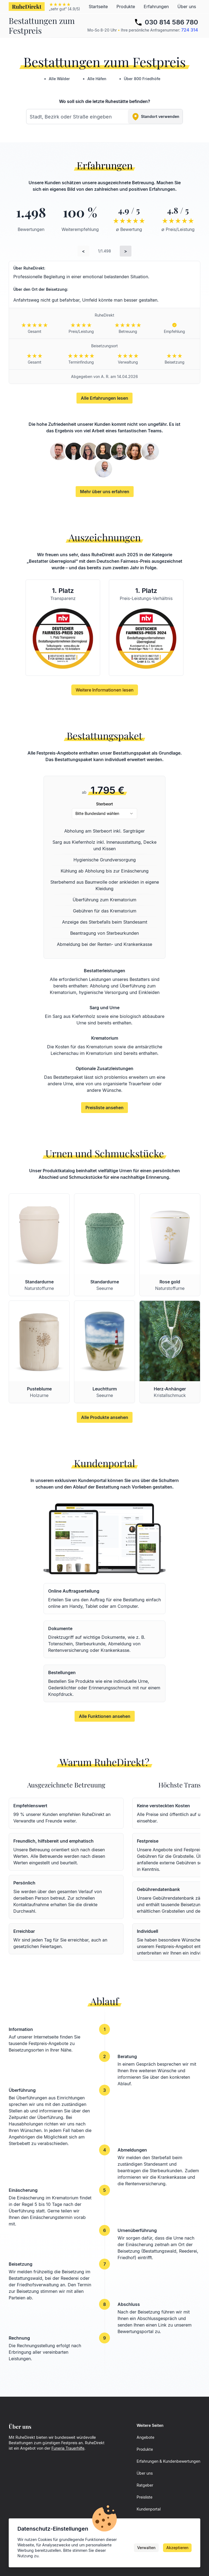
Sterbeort (104, 804)
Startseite (98, 6)
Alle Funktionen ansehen (104, 1716)
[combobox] (104, 116)
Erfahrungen (156, 6)
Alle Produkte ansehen (104, 1417)
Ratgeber (145, 2485)
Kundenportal (149, 2509)
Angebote (145, 2437)
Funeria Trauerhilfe (67, 2448)
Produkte (125, 6)
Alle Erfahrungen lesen (104, 398)
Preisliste (144, 2497)
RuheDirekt (26, 6)
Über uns (186, 6)
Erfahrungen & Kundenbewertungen (168, 2461)
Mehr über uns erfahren (104, 491)
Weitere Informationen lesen (105, 690)
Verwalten (146, 2547)
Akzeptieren (177, 2547)
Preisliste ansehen (104, 1107)
